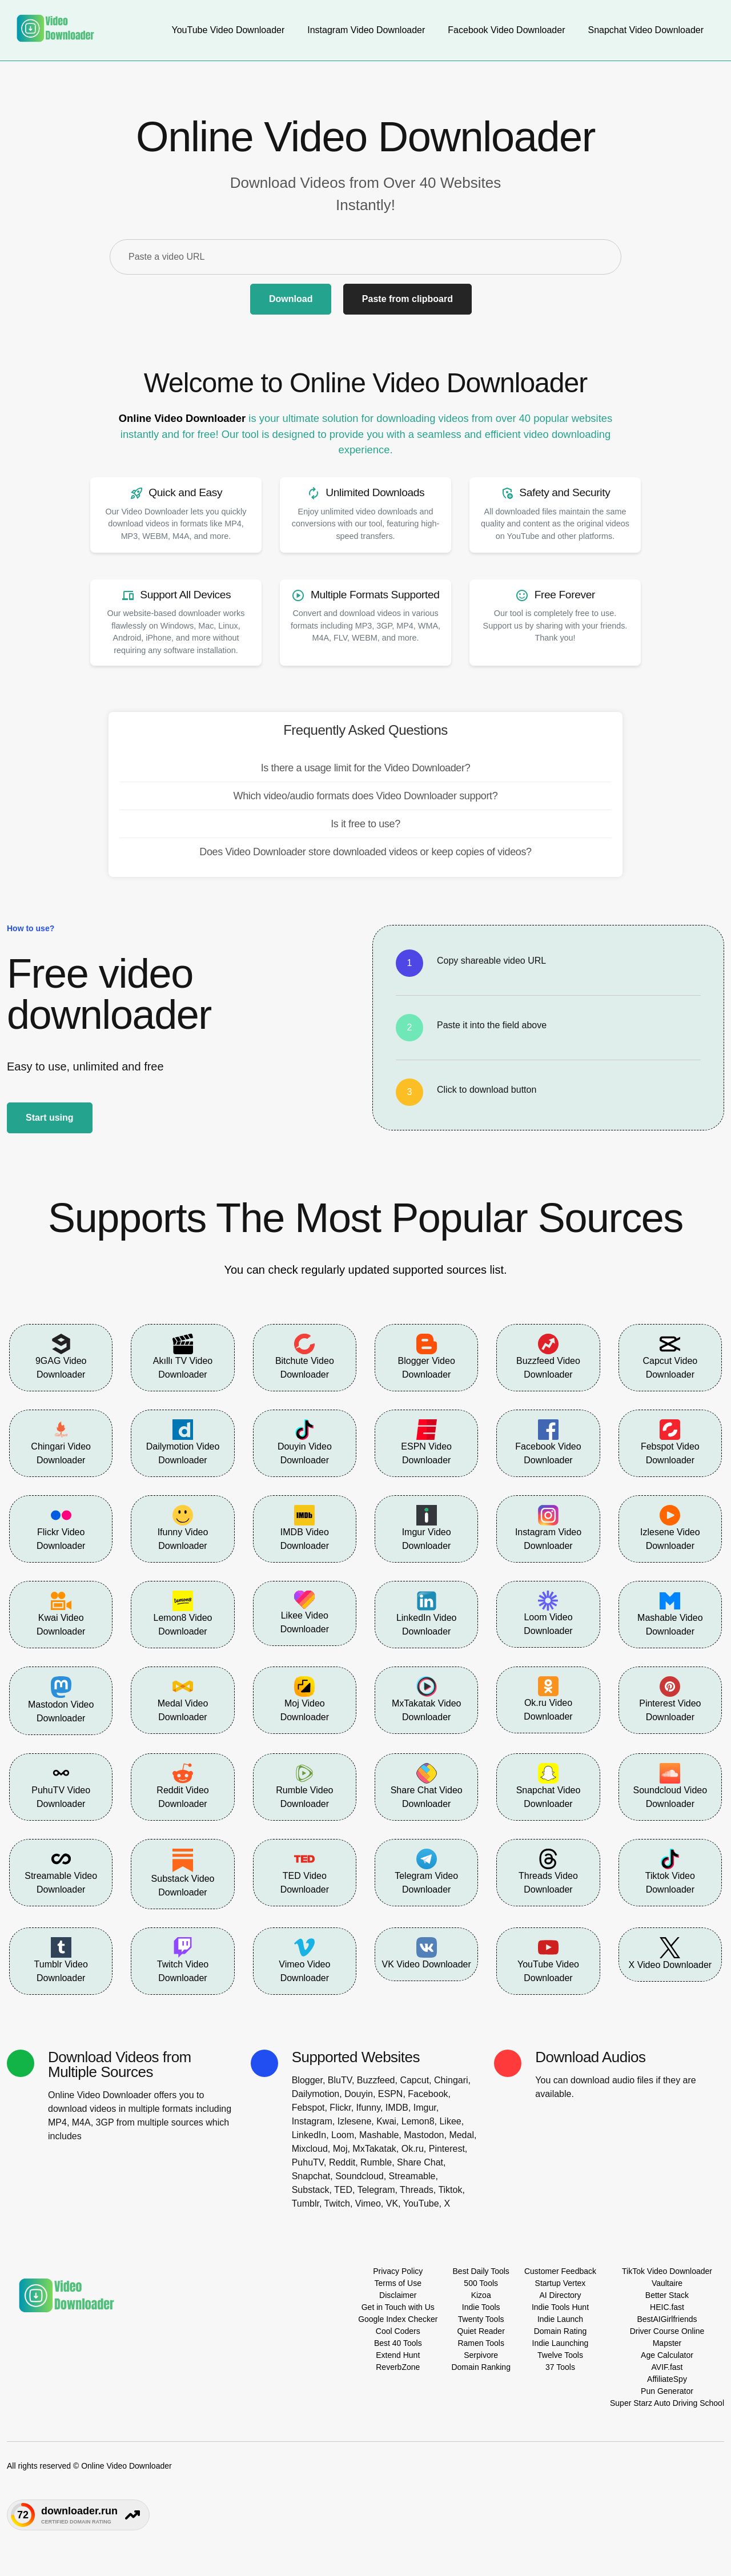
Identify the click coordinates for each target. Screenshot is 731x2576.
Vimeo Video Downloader (304, 1960)
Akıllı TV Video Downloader (182, 1356)
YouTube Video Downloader (548, 1960)
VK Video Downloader (426, 1953)
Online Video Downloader (182, 418)
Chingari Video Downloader (61, 1442)
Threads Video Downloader (548, 1871)
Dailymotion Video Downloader (183, 1442)
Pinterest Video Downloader (670, 1699)
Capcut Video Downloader (669, 1356)
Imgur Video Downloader (426, 1528)
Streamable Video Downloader (61, 1871)
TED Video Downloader (304, 1871)
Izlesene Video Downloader (670, 1528)
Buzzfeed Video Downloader (548, 1356)
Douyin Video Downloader (305, 1442)
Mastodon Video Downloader (61, 1700)
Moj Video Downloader (304, 1699)
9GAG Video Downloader (61, 1356)
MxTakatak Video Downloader (426, 1699)
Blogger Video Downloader (426, 1356)
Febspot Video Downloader (670, 1442)
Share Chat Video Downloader (427, 1786)
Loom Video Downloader (548, 1613)
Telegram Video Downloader (426, 1871)
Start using (50, 1117)
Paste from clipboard (407, 299)
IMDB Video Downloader (304, 1528)
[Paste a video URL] (365, 257)
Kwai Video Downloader (61, 1613)
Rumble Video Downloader (304, 1786)
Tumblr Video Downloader (61, 1960)
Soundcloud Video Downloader (670, 1786)
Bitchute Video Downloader (304, 1356)
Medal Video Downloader (183, 1699)
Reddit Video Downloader (182, 1786)
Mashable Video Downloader (669, 1613)
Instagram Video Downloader (548, 1528)
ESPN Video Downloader (426, 1442)
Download (290, 299)
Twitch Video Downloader (182, 1960)
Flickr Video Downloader (61, 1528)
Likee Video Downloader (304, 1612)
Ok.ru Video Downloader (548, 1699)
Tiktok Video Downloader (670, 1871)
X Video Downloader (670, 1953)
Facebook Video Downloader (548, 1442)
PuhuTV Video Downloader (60, 1786)
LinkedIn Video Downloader (426, 1613)
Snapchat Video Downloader (548, 1786)
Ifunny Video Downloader (183, 1528)
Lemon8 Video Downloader (183, 1613)
